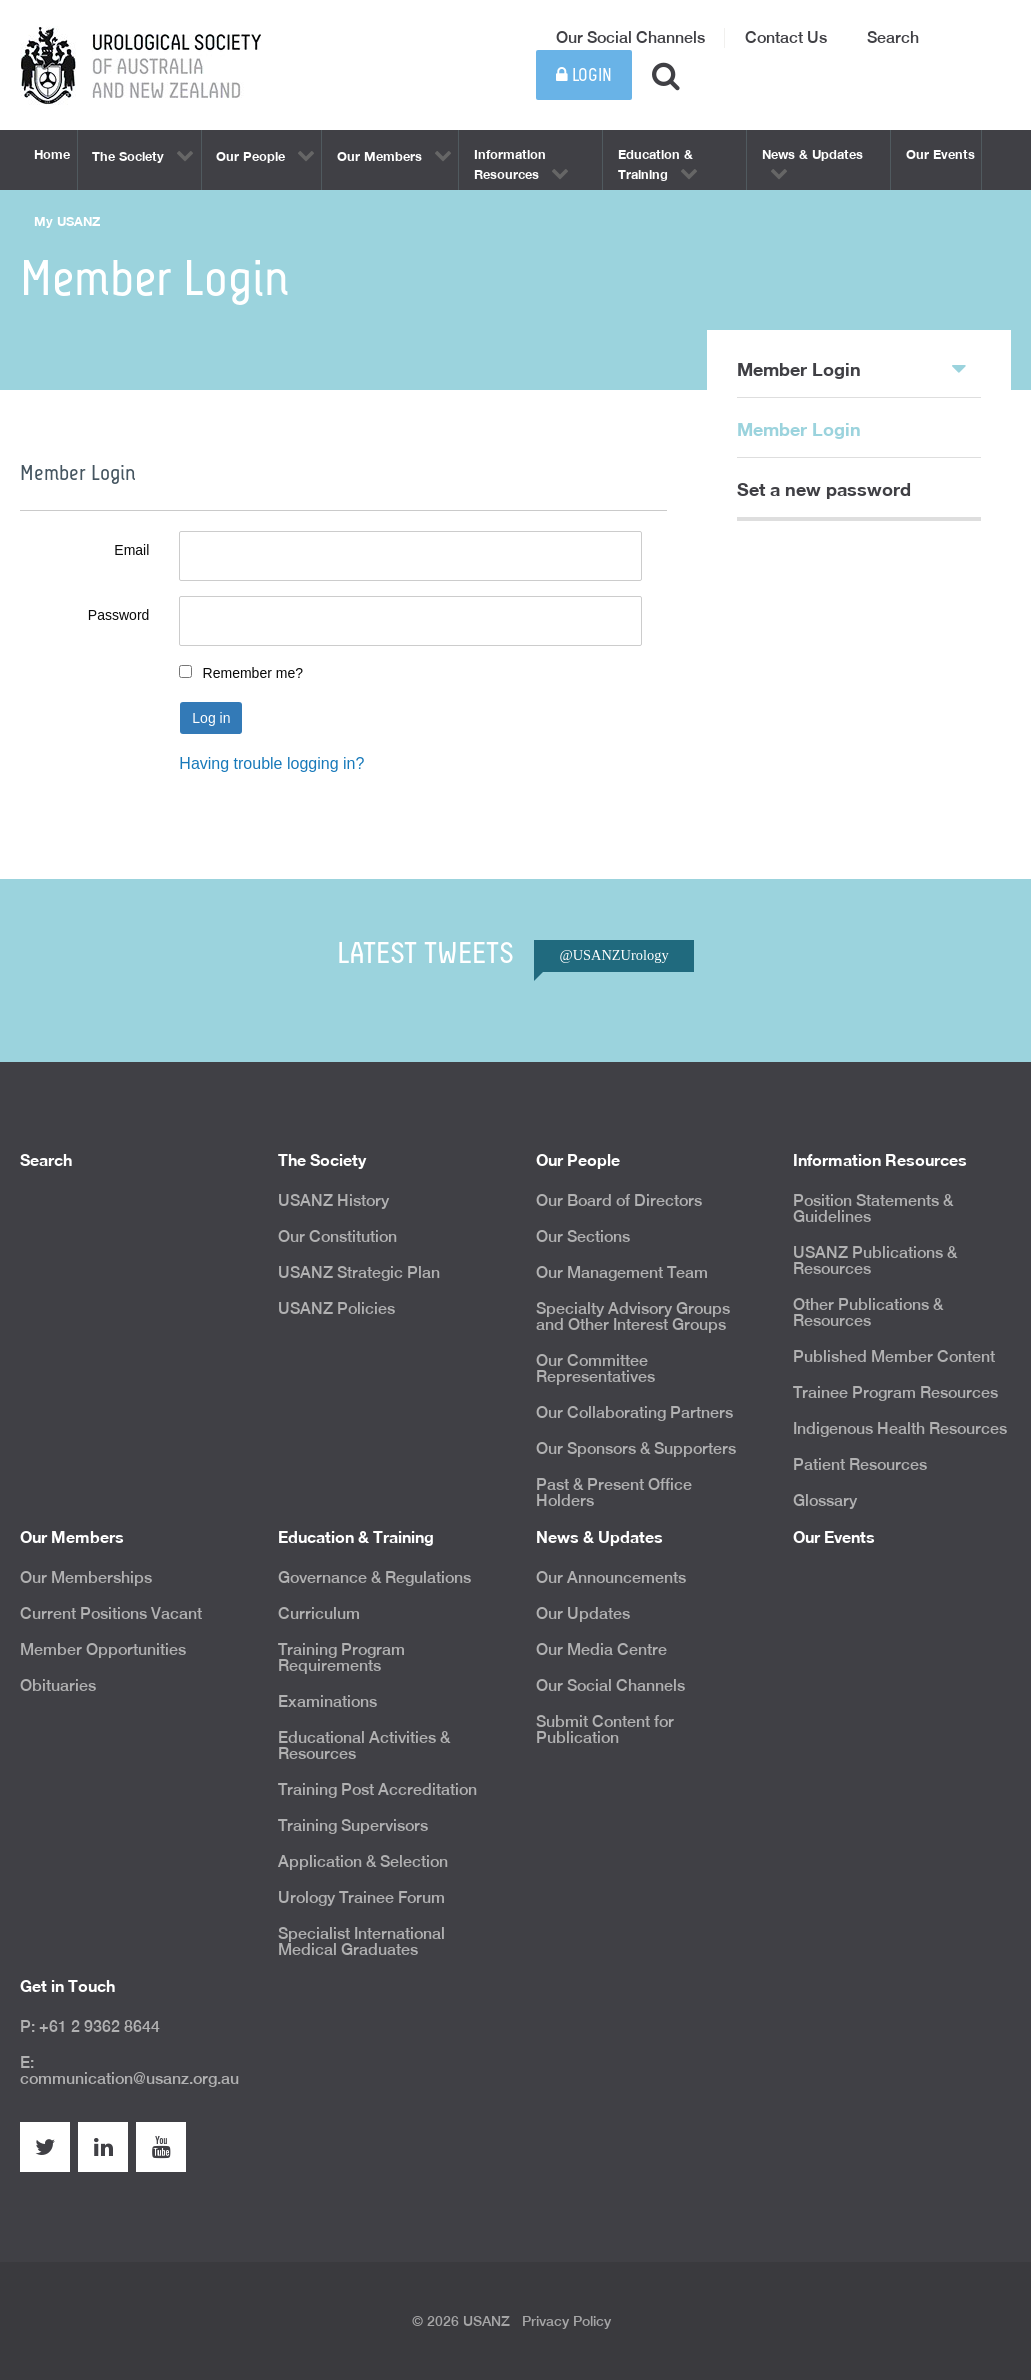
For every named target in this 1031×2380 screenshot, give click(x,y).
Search (893, 37)
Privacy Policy (566, 2321)
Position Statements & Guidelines (873, 1208)
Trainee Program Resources (895, 1392)
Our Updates (583, 1613)
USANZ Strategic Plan (359, 1272)
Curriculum (319, 1613)
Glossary (825, 1500)
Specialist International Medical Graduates (361, 1941)
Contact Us (786, 37)
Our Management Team (622, 1272)
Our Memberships (86, 1577)
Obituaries (58, 1685)
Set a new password (824, 489)
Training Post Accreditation (377, 1789)
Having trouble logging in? (271, 763)
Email (131, 550)
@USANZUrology (613, 955)
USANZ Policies (336, 1308)
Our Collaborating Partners (634, 1412)
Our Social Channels (630, 37)
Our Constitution (337, 1236)
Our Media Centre (601, 1649)
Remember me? (253, 673)
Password (118, 615)
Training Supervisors (353, 1825)
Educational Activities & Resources (364, 1745)
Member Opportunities (103, 1649)
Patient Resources (860, 1464)
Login (584, 75)
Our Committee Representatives (595, 1368)
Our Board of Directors (619, 1200)
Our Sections (583, 1236)
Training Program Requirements (341, 1657)
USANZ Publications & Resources (875, 1260)
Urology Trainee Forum (361, 1897)
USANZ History (333, 1200)
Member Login (851, 368)
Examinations (327, 1701)
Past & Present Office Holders (614, 1492)
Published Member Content (894, 1356)
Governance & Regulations (374, 1577)
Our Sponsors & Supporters (636, 1448)
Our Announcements (611, 1577)
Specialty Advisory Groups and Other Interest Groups (633, 1316)
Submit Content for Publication (605, 1729)
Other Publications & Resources (868, 1312)
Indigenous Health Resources (900, 1428)
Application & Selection (363, 1861)
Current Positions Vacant (111, 1613)
